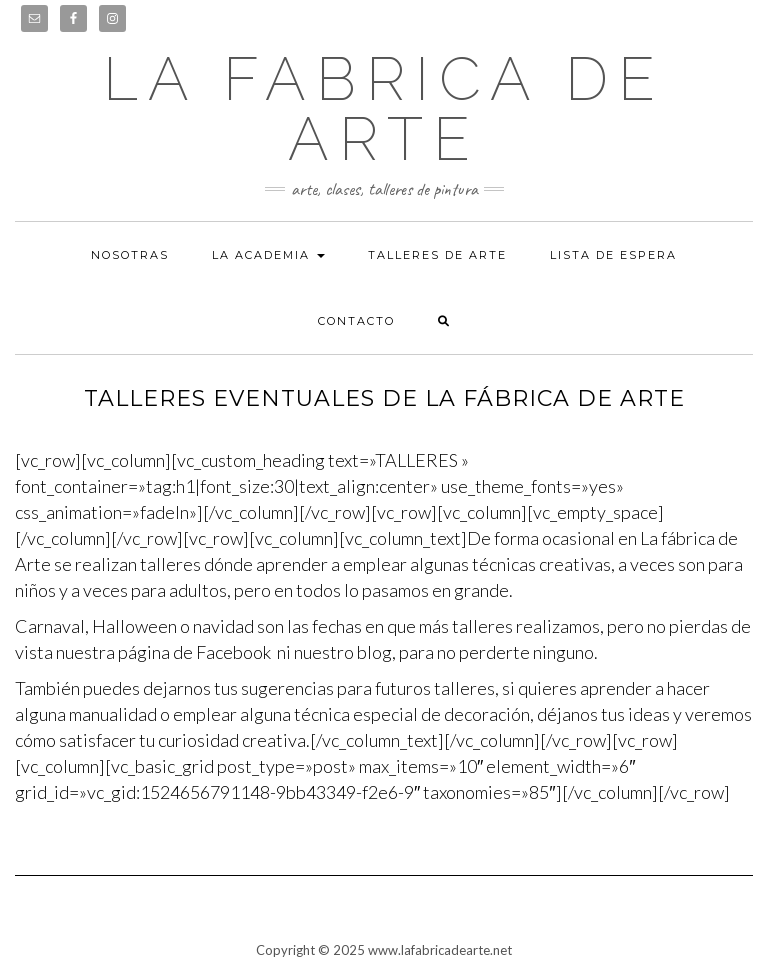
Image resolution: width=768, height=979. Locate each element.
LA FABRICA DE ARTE (384, 109)
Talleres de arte (437, 255)
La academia (268, 255)
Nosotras (130, 255)
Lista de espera (613, 255)
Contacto (356, 321)
